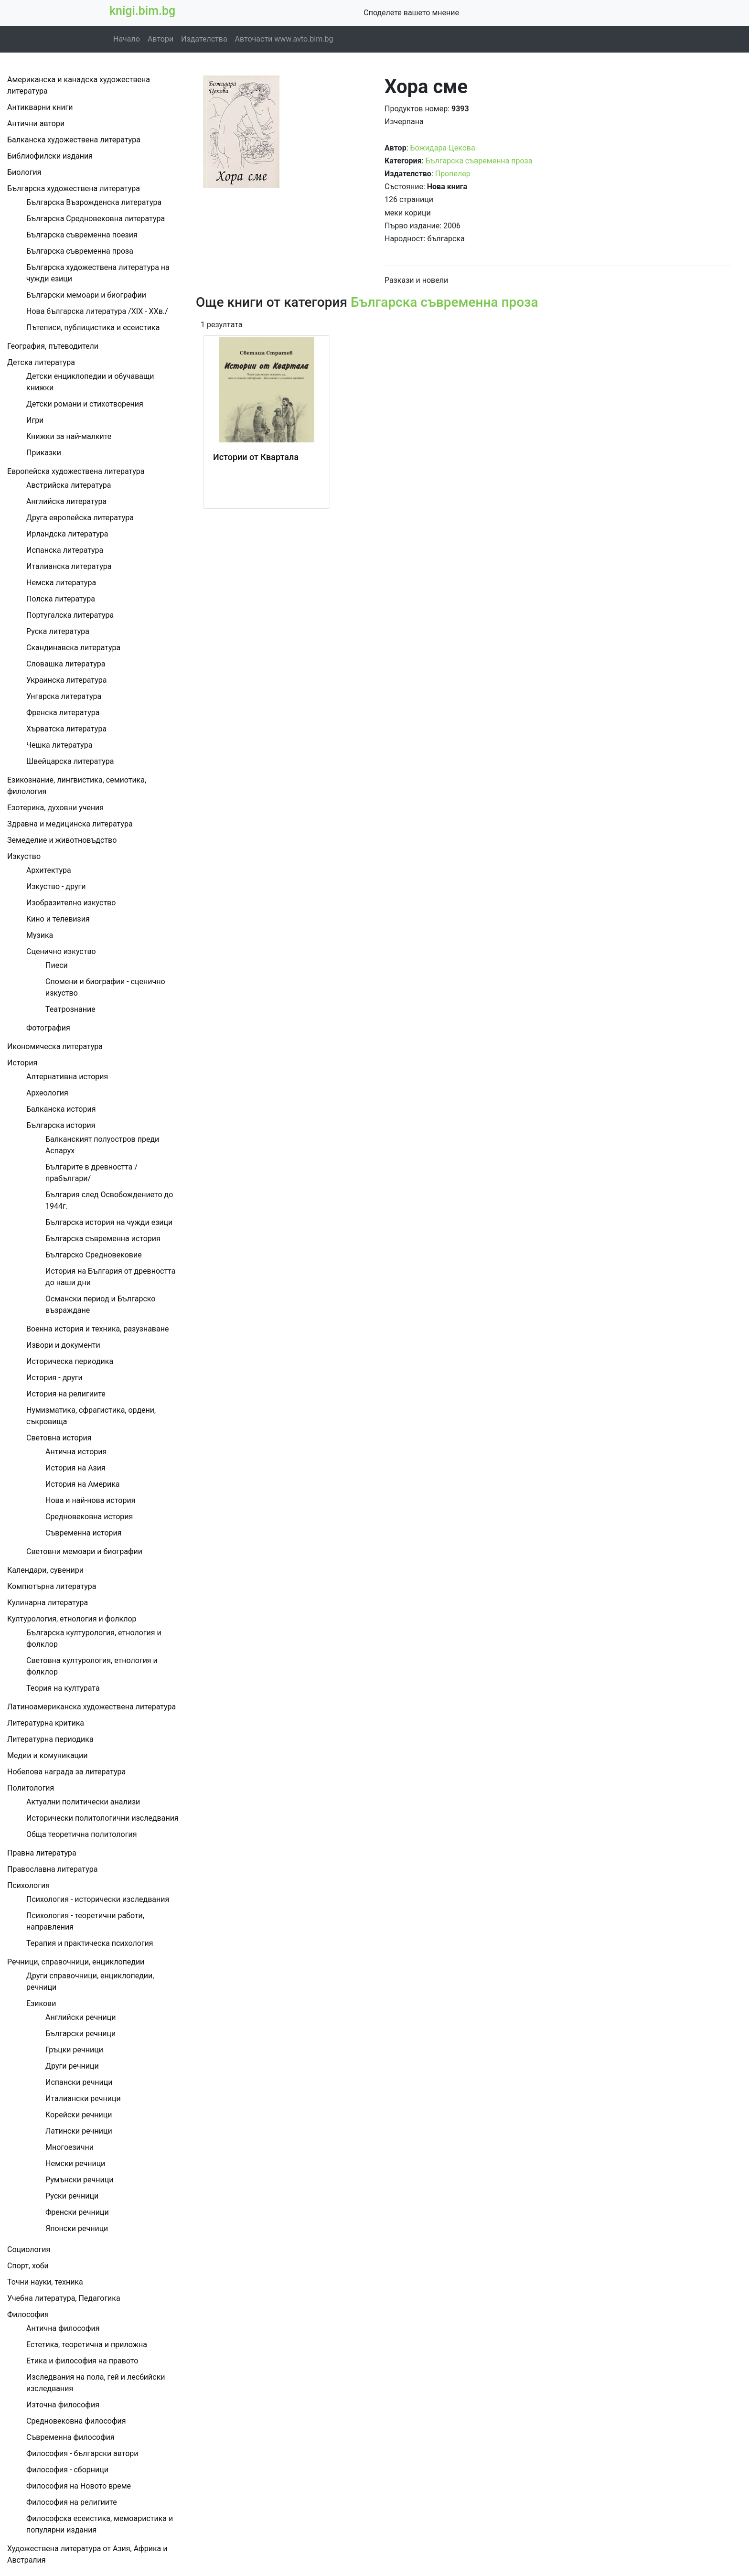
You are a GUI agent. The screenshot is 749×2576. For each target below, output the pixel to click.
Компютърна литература (51, 1586)
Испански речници (79, 2082)
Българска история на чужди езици (108, 1222)
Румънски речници (79, 2179)
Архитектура (48, 870)
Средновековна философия (76, 2421)
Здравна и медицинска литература (70, 823)
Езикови (41, 2003)
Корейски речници (78, 2114)
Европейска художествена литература (76, 471)
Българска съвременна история (102, 1238)
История (22, 1062)
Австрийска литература (68, 485)
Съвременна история (83, 1532)
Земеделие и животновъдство (62, 840)
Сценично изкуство (61, 951)
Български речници (80, 2033)
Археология (47, 1092)
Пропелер (453, 173)
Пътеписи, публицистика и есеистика (93, 327)
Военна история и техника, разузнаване (97, 1328)
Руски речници (71, 2195)
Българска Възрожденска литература (93, 202)
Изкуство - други (56, 886)
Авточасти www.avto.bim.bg (284, 38)
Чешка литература (59, 745)
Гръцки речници (74, 2049)
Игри (34, 420)
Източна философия (62, 2404)
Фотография (48, 1027)
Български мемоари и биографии (86, 295)
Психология (28, 1885)
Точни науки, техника (45, 2281)
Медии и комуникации (47, 1755)
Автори (160, 38)
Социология (28, 2249)
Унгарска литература (63, 696)
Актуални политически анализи (83, 1801)
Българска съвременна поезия (82, 234)
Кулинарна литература (47, 1602)
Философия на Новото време (78, 2485)
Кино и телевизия (58, 918)
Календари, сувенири (45, 1570)
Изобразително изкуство (71, 902)
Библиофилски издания (50, 156)
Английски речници (80, 2017)
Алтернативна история (67, 1076)
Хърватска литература (66, 728)
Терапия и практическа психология (89, 1943)
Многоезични (69, 2147)
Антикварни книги (40, 107)
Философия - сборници (67, 2469)
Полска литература (60, 598)
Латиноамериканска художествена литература (91, 1706)
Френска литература (62, 712)
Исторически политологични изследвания (102, 1818)
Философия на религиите (71, 2502)
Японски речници (76, 2228)
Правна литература (41, 1852)
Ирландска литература (67, 533)
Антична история (76, 1451)
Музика (39, 935)
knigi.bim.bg (142, 11)
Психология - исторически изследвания (97, 1899)
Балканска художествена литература (73, 139)
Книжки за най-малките (68, 436)
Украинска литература (66, 680)
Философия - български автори (82, 2453)
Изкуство (24, 856)
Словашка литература (66, 663)
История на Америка (82, 1484)
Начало (126, 38)
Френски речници (77, 2212)
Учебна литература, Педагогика (63, 2298)
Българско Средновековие (93, 1254)
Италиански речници (83, 2098)
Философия (28, 2314)
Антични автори (35, 123)
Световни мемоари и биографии (84, 1551)
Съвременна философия (70, 2437)
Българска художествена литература (73, 188)
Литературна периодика (50, 1739)
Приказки (43, 452)
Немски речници (75, 2163)
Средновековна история (89, 1516)
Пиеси (56, 965)
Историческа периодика (69, 1361)
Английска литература (66, 501)
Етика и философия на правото (82, 2360)
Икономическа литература (55, 1046)
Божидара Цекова (442, 147)
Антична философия (63, 2328)
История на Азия (75, 1467)
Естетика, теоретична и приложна (86, 2344)
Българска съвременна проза (79, 251)
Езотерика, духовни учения (55, 807)
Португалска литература (70, 615)
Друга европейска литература (80, 517)
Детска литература (41, 362)
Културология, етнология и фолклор (72, 1618)
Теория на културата (63, 1688)
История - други (54, 1377)
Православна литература (52, 1869)
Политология (30, 1787)
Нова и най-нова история (90, 1500)
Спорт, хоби (28, 2265)
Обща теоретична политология (81, 1834)
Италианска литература (68, 566)
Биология (24, 172)
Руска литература (57, 631)
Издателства (204, 38)
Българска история (60, 1125)
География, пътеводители (52, 346)
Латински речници (78, 2131)
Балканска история (61, 1109)
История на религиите (66, 1393)
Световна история (59, 1437)
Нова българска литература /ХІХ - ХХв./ (97, 311)
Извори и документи (63, 1345)
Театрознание (70, 1009)
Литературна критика (45, 1723)
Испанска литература (64, 550)
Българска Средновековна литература (95, 218)
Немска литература (61, 582)
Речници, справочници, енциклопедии (75, 1961)
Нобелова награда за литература (66, 1771)
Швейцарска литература (70, 761)
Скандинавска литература (73, 647)
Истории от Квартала (256, 457)
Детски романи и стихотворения (84, 403)
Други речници (72, 2066)
